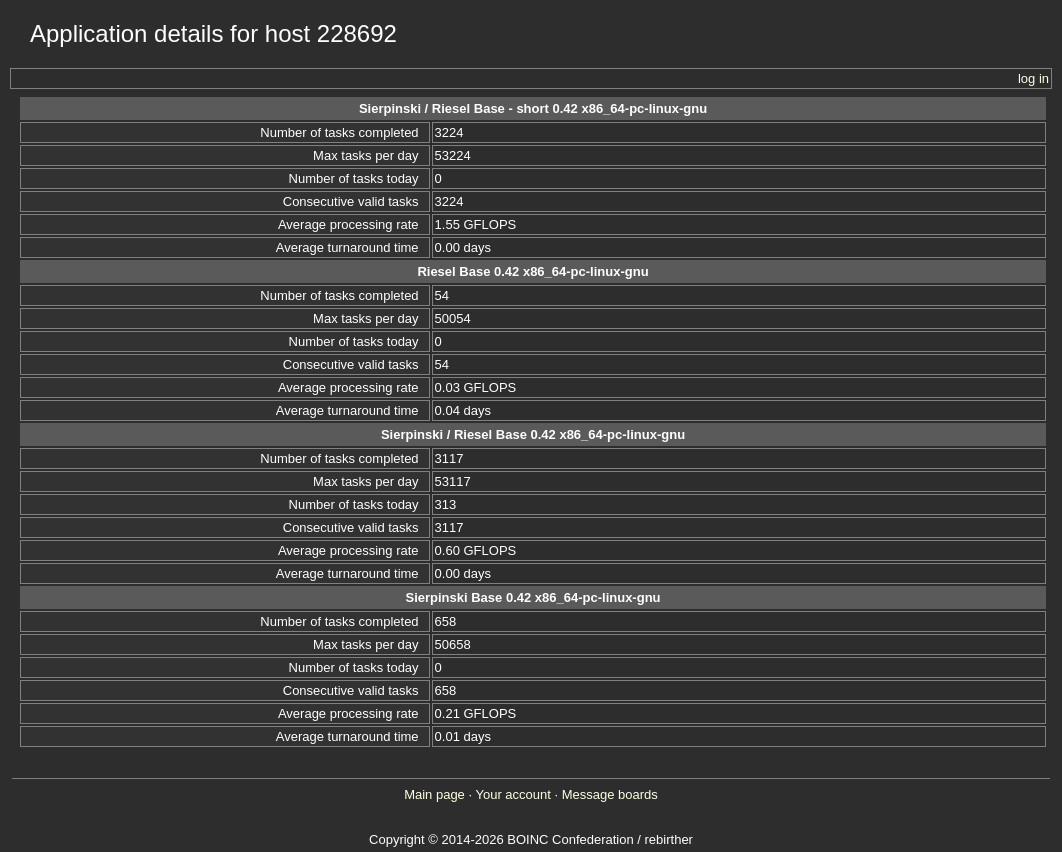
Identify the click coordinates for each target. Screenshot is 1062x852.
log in (1033, 78)
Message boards (610, 794)
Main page (434, 794)
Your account (512, 794)
